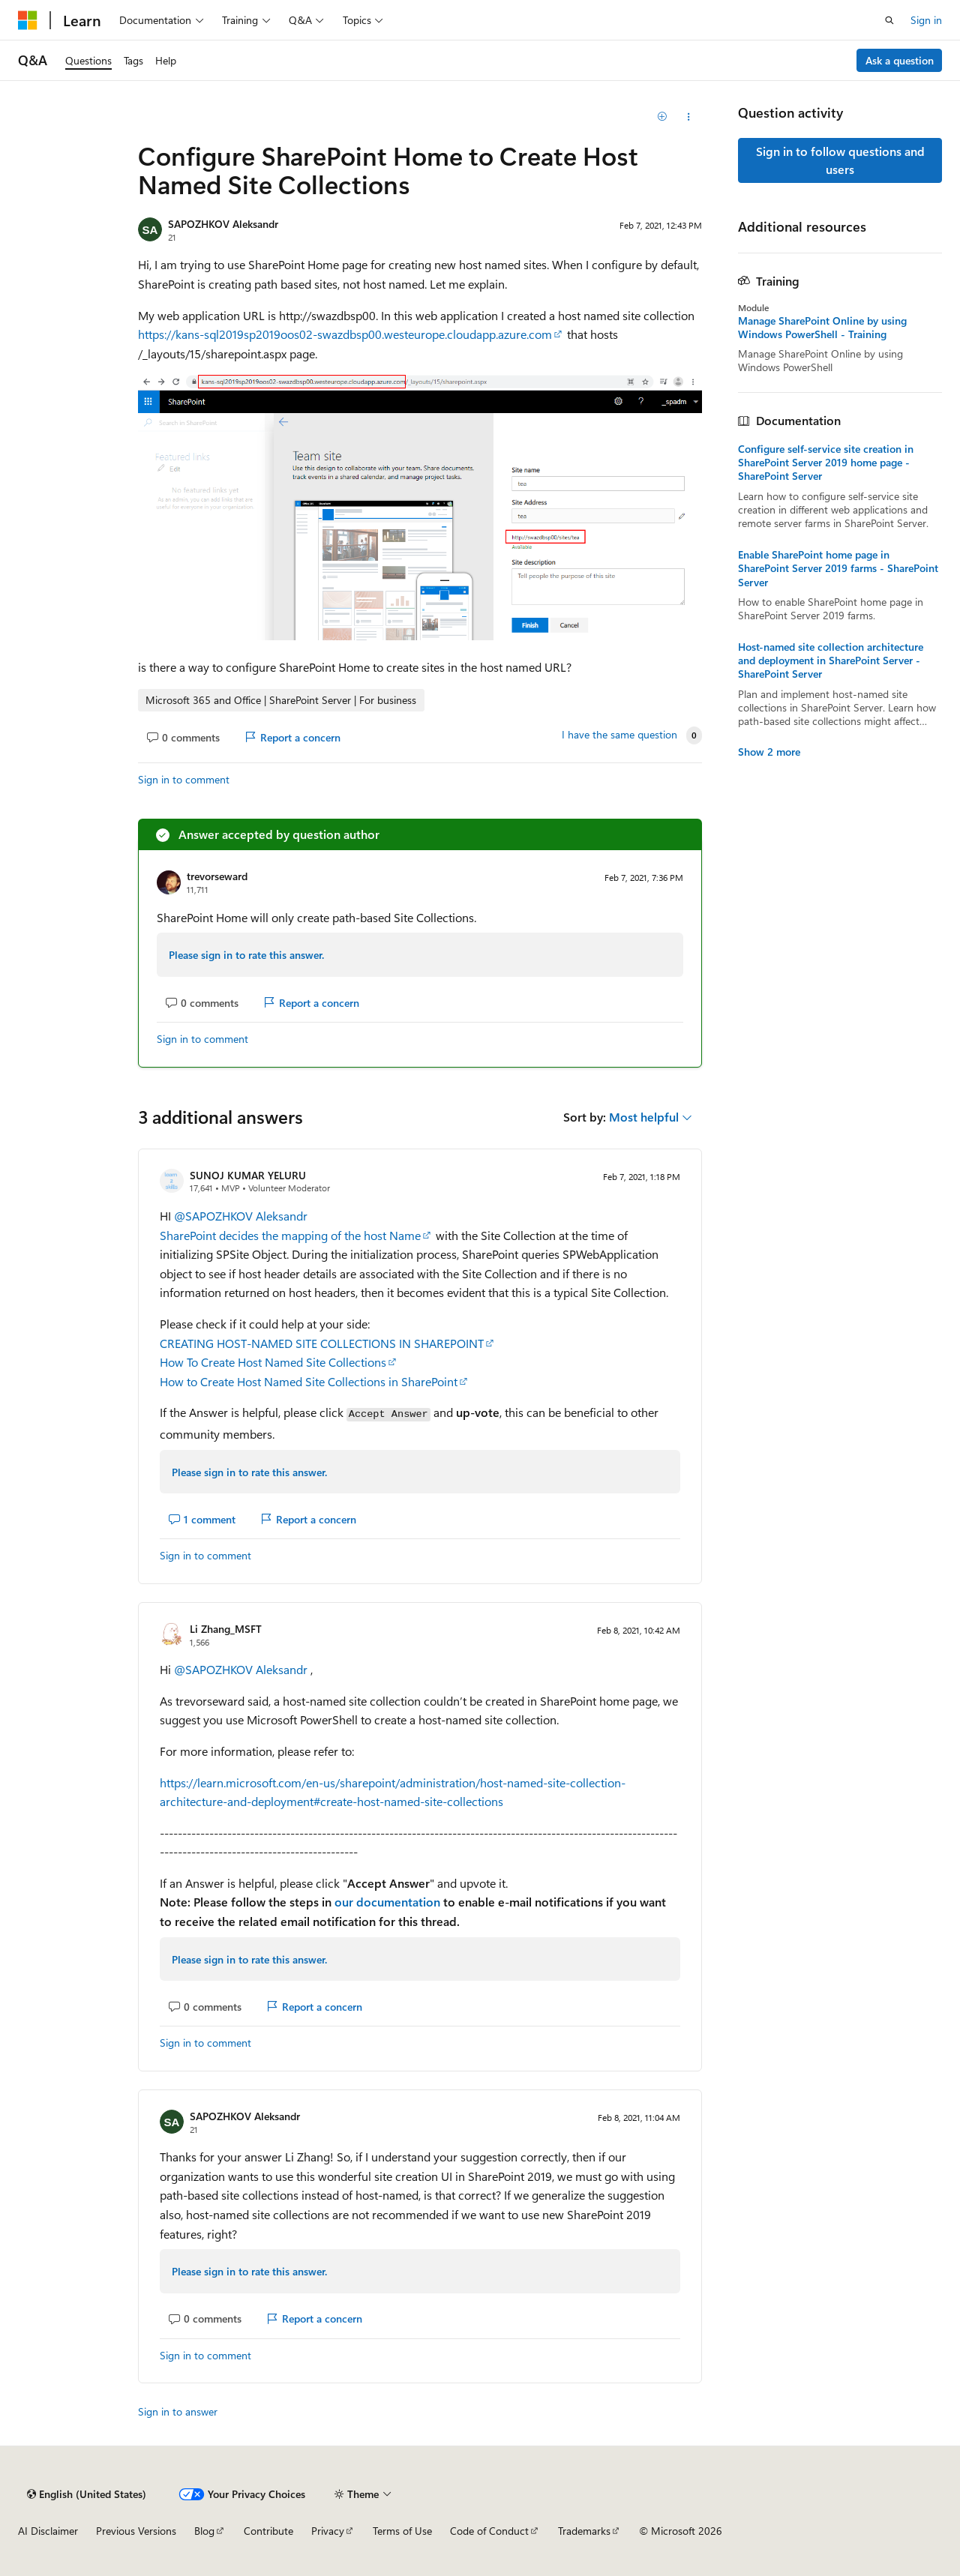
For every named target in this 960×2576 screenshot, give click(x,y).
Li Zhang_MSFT (226, 1629)
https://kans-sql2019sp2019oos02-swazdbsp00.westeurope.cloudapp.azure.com (345, 334)
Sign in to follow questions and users (840, 160)
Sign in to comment (184, 779)
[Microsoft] (28, 20)
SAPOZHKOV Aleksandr (223, 224)
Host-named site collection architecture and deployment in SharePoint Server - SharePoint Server (830, 660)
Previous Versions (136, 2531)
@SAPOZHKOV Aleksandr (241, 1216)
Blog (204, 2531)
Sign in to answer (178, 2411)
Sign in (926, 20)
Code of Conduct (489, 2531)
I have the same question (619, 735)
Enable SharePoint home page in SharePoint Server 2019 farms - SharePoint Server (838, 568)
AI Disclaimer (48, 2531)
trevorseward (217, 876)
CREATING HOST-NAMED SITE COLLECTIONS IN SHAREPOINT (322, 1343)
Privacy (327, 2531)
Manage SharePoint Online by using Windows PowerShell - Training (822, 327)
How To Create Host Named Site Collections (273, 1362)
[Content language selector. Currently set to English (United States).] (86, 2494)
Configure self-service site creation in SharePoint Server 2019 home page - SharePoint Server (826, 462)
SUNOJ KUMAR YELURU (248, 1175)
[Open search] (889, 20)
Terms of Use (402, 2531)
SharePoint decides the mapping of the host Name (290, 1235)
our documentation (387, 1902)
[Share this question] (689, 117)
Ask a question (900, 60)
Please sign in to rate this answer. (246, 955)
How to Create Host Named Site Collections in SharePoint (309, 1381)
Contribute (268, 2531)
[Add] (663, 117)
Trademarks (584, 2531)
